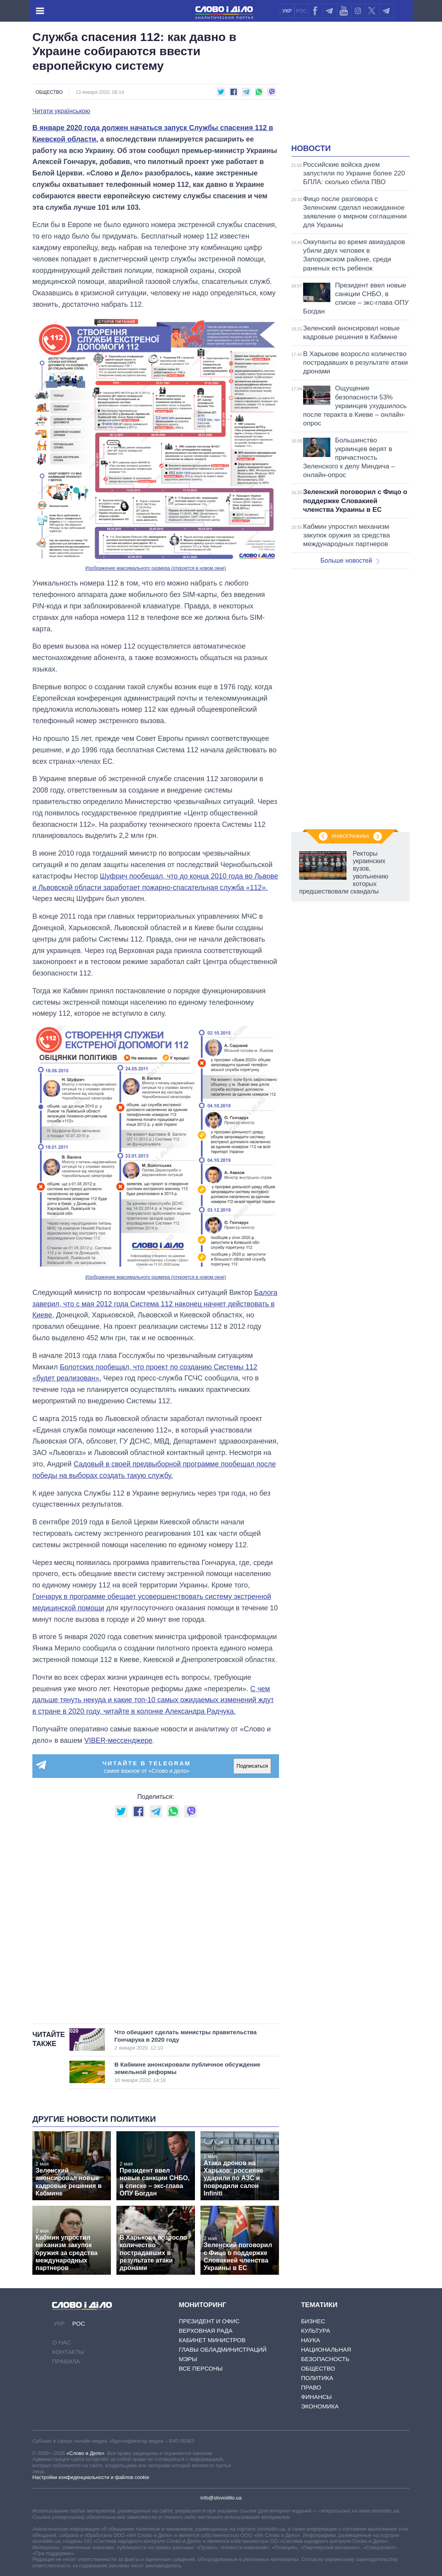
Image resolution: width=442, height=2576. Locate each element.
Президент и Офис (209, 2321)
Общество (49, 92)
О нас (61, 2342)
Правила (66, 2361)
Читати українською (61, 111)
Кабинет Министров (212, 2340)
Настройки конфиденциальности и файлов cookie (90, 2477)
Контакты (68, 2351)
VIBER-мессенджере (118, 1740)
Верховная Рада (205, 2330)
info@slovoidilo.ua (221, 2498)
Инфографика (350, 836)
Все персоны (201, 2368)
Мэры (188, 2359)
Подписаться (252, 1766)
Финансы (316, 2396)
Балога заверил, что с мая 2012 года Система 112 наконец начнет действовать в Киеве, (154, 1304)
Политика (317, 2378)
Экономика (320, 2406)
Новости (311, 148)
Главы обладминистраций (223, 2349)
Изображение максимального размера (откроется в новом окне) (155, 568)
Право (311, 2387)
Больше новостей (349, 560)
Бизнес (313, 2321)
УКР (287, 10)
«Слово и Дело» (85, 2453)
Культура (315, 2330)
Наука (310, 2340)
